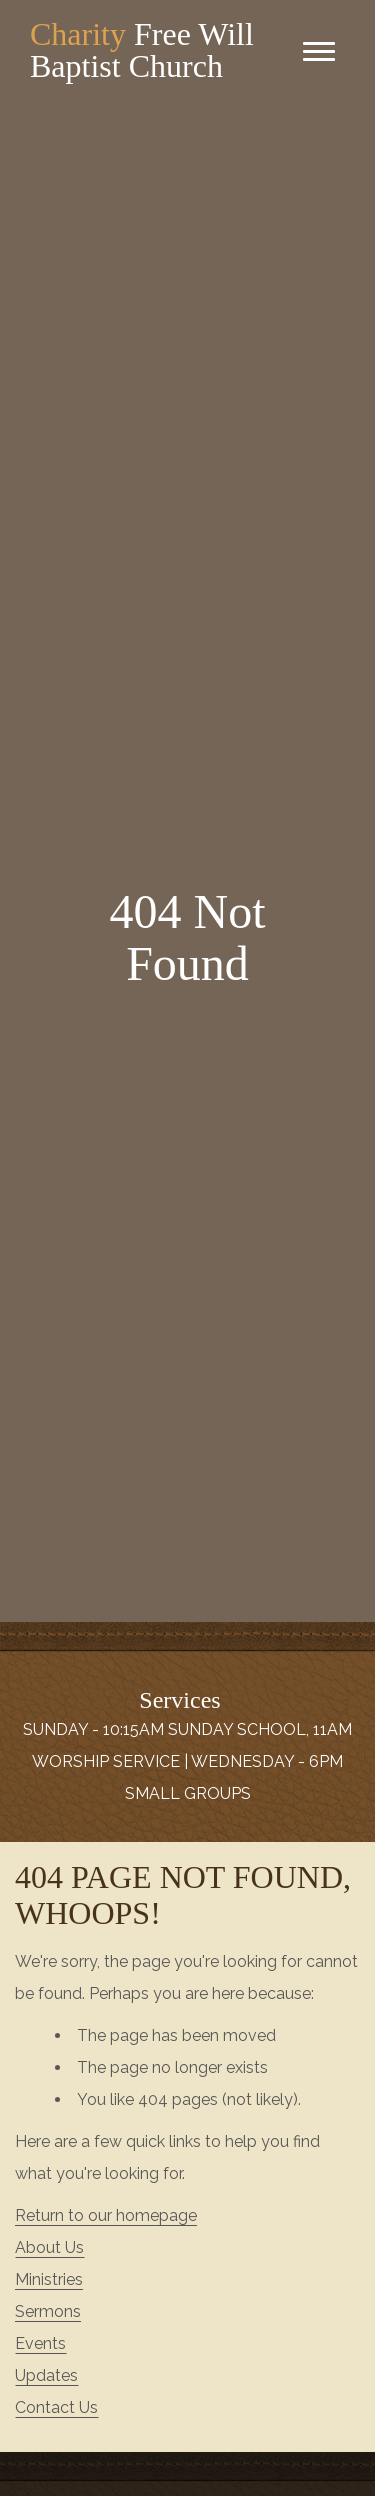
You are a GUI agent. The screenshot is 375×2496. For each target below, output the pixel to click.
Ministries (49, 2279)
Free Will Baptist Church (142, 50)
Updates (46, 2375)
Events (40, 2343)
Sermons (48, 2311)
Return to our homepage (106, 2215)
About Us (49, 2247)
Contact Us (56, 2407)
